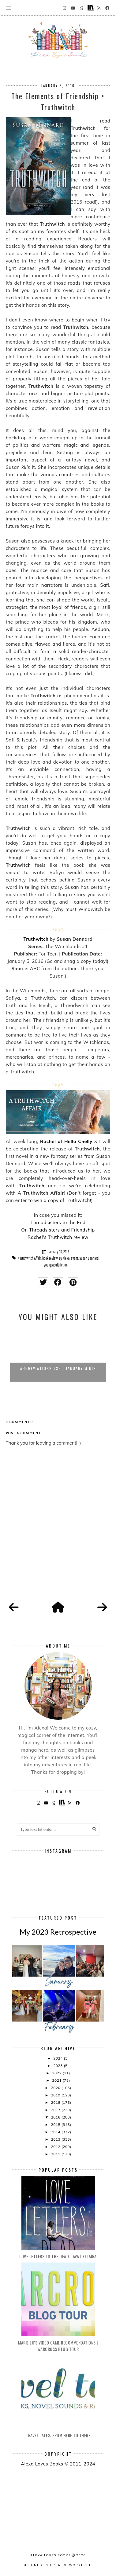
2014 (56, 2132)
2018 (56, 2102)
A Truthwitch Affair (29, 1258)
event (74, 1258)
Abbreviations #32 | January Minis (58, 1368)
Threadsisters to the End (57, 1222)
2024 (58, 2058)
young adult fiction (56, 1265)
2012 (56, 2146)
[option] (58, 1354)
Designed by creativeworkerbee (58, 2565)
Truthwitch (36, 939)
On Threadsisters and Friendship (58, 1230)
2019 (56, 2095)
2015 (56, 2124)
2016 (56, 2117)
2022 (57, 2073)
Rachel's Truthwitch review (58, 1237)
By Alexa (64, 1258)
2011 (56, 2154)
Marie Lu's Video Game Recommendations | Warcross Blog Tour (58, 2345)
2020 (56, 2087)
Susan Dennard (89, 1258)
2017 (56, 2109)
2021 (57, 2080)
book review (50, 1258)
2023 (58, 2065)
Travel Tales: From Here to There (58, 2435)
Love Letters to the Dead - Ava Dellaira (58, 2256)
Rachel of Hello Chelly (66, 1141)
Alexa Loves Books (50, 2555)
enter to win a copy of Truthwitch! (53, 1200)
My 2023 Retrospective (58, 1931)
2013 (56, 2139)
